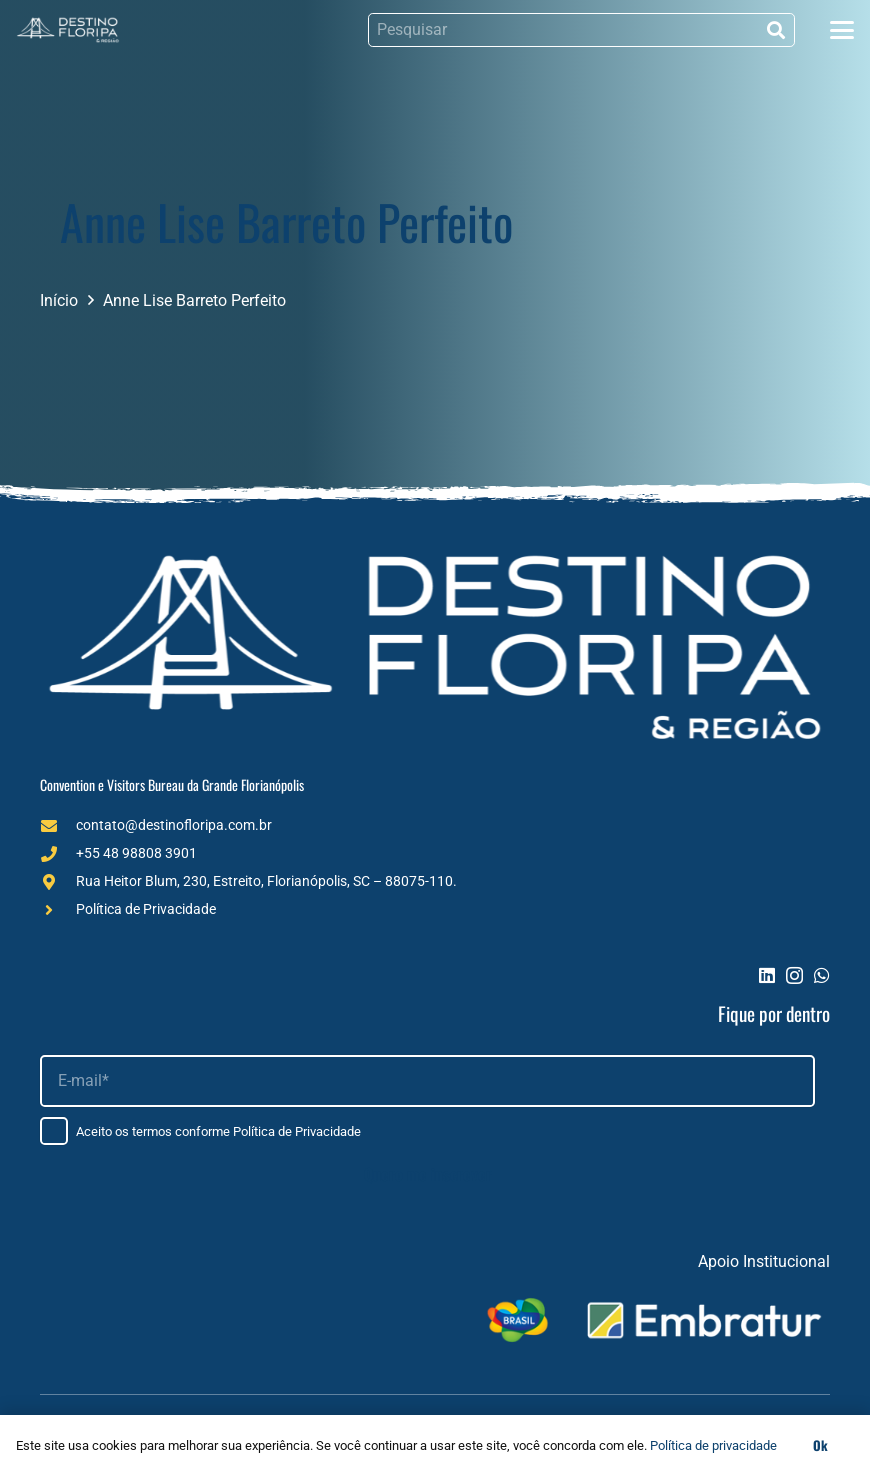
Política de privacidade (713, 1445)
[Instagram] (794, 976)
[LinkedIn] (767, 975)
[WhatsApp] (822, 975)
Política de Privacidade (146, 909)
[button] (842, 30)
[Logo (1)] (68, 30)
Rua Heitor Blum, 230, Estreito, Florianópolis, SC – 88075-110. (266, 881)
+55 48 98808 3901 (136, 853)
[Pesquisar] (581, 30)
